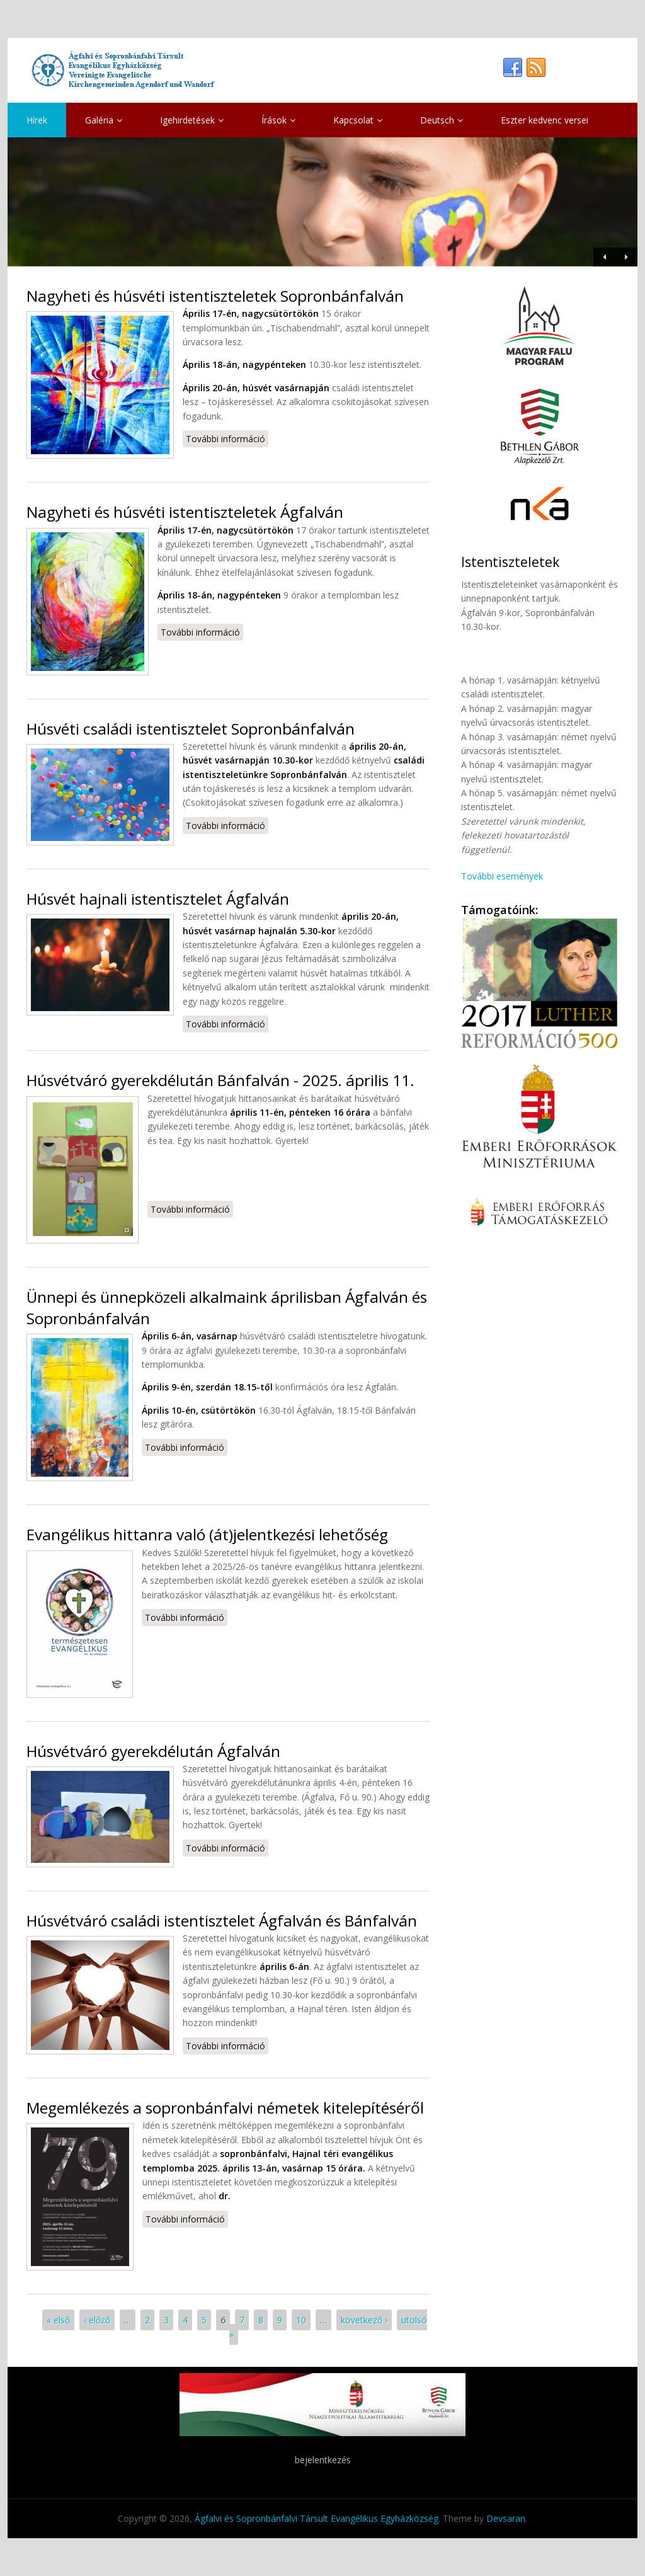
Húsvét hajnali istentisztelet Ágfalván (157, 898)
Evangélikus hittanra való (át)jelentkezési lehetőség (207, 1534)
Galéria (103, 120)
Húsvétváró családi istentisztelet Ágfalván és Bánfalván (221, 1920)
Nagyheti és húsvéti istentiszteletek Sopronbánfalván (215, 295)
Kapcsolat (357, 120)
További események (502, 876)
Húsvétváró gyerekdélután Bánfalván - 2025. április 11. (220, 1080)
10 (301, 2320)
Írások (278, 120)
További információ (227, 438)
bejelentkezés (323, 2460)
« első (58, 2320)
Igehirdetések (192, 120)
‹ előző (97, 2320)
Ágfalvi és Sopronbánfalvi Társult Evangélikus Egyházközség (316, 2518)
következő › (364, 2320)
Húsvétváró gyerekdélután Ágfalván (153, 1751)
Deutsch (441, 120)
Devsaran (505, 2518)
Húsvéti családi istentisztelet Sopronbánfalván (190, 728)
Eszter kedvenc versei (544, 120)
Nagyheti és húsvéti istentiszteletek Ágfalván (184, 511)
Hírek (36, 120)
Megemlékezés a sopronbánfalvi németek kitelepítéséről (225, 2107)
